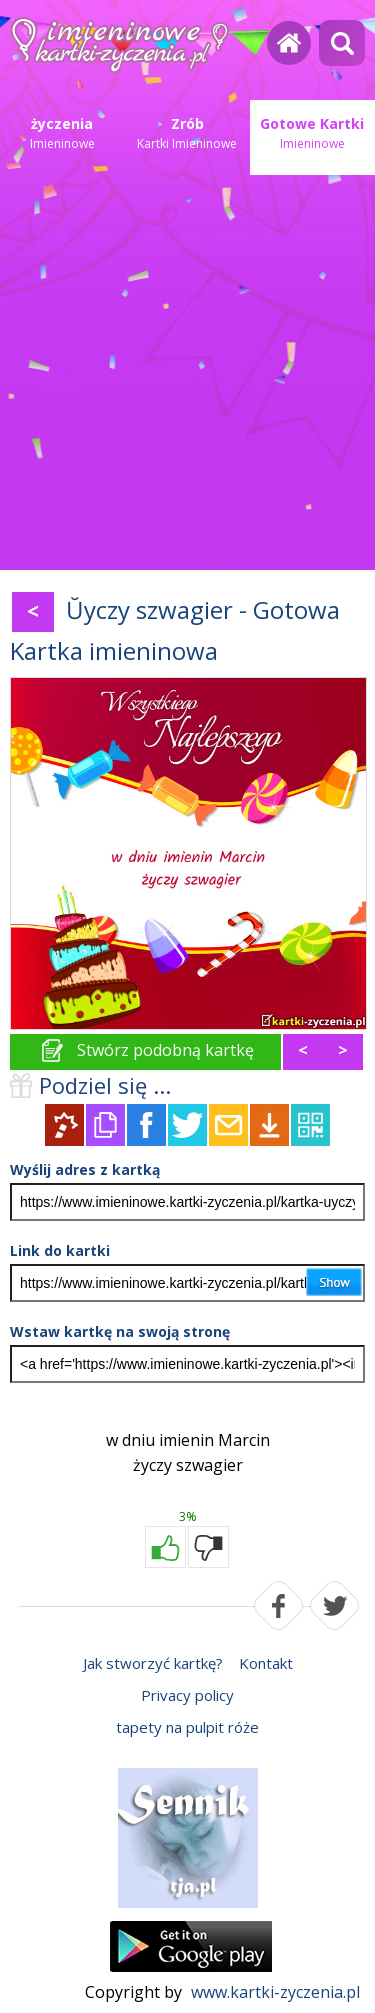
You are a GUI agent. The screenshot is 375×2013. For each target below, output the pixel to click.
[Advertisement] (187, 372)
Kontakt (266, 1663)
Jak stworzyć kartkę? (153, 1663)
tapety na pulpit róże (187, 1727)
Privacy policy (187, 1695)
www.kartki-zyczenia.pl (275, 1992)
